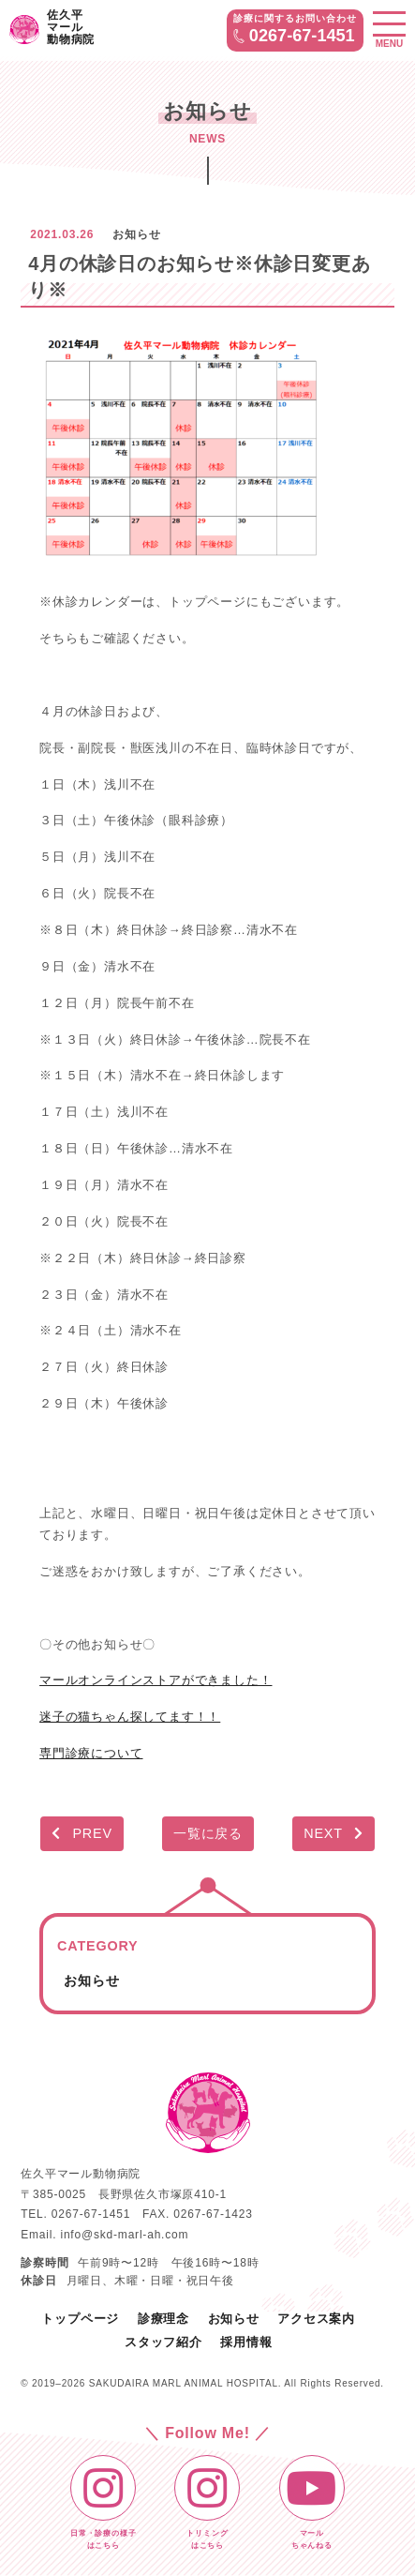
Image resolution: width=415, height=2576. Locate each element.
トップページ (80, 2319)
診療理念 (163, 2319)
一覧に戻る (208, 1833)
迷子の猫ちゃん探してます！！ (129, 1717)
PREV (82, 1833)
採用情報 (246, 2342)
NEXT (333, 1833)
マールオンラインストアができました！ (155, 1680)
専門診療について (90, 1753)
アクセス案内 (316, 2319)
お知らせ (91, 1980)
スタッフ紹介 (163, 2342)
